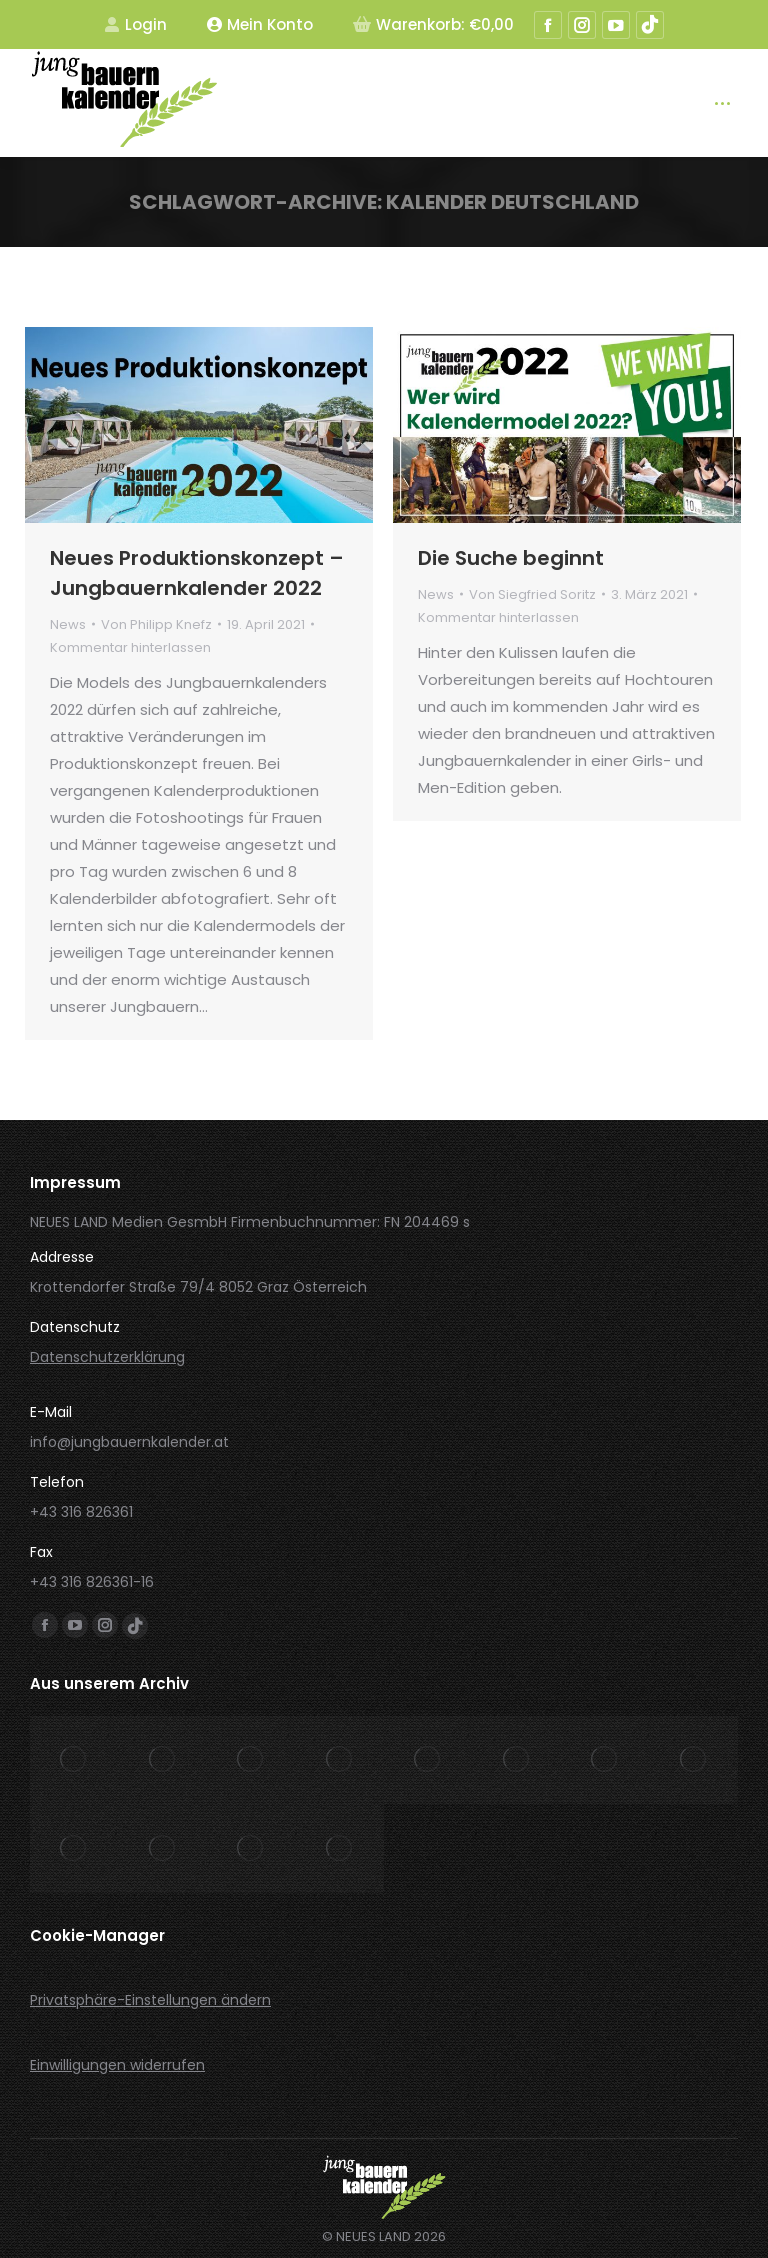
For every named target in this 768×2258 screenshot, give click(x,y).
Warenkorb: (433, 24)
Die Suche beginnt (511, 558)
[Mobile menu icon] (722, 103)
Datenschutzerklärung (107, 1357)
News (68, 624)
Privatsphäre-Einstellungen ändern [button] (150, 2000)
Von (156, 624)
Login (135, 24)
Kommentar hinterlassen (130, 647)
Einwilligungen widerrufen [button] (117, 2065)
